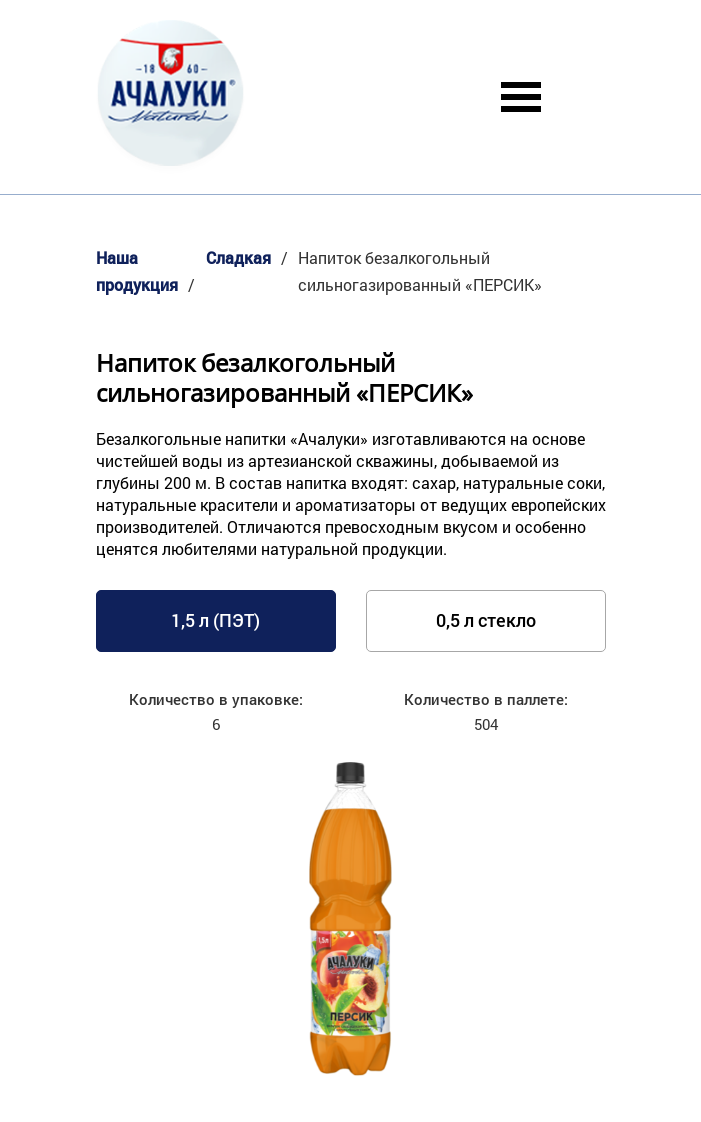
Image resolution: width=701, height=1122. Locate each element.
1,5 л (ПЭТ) (215, 620)
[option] (351, 921)
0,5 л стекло (486, 620)
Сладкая (238, 257)
